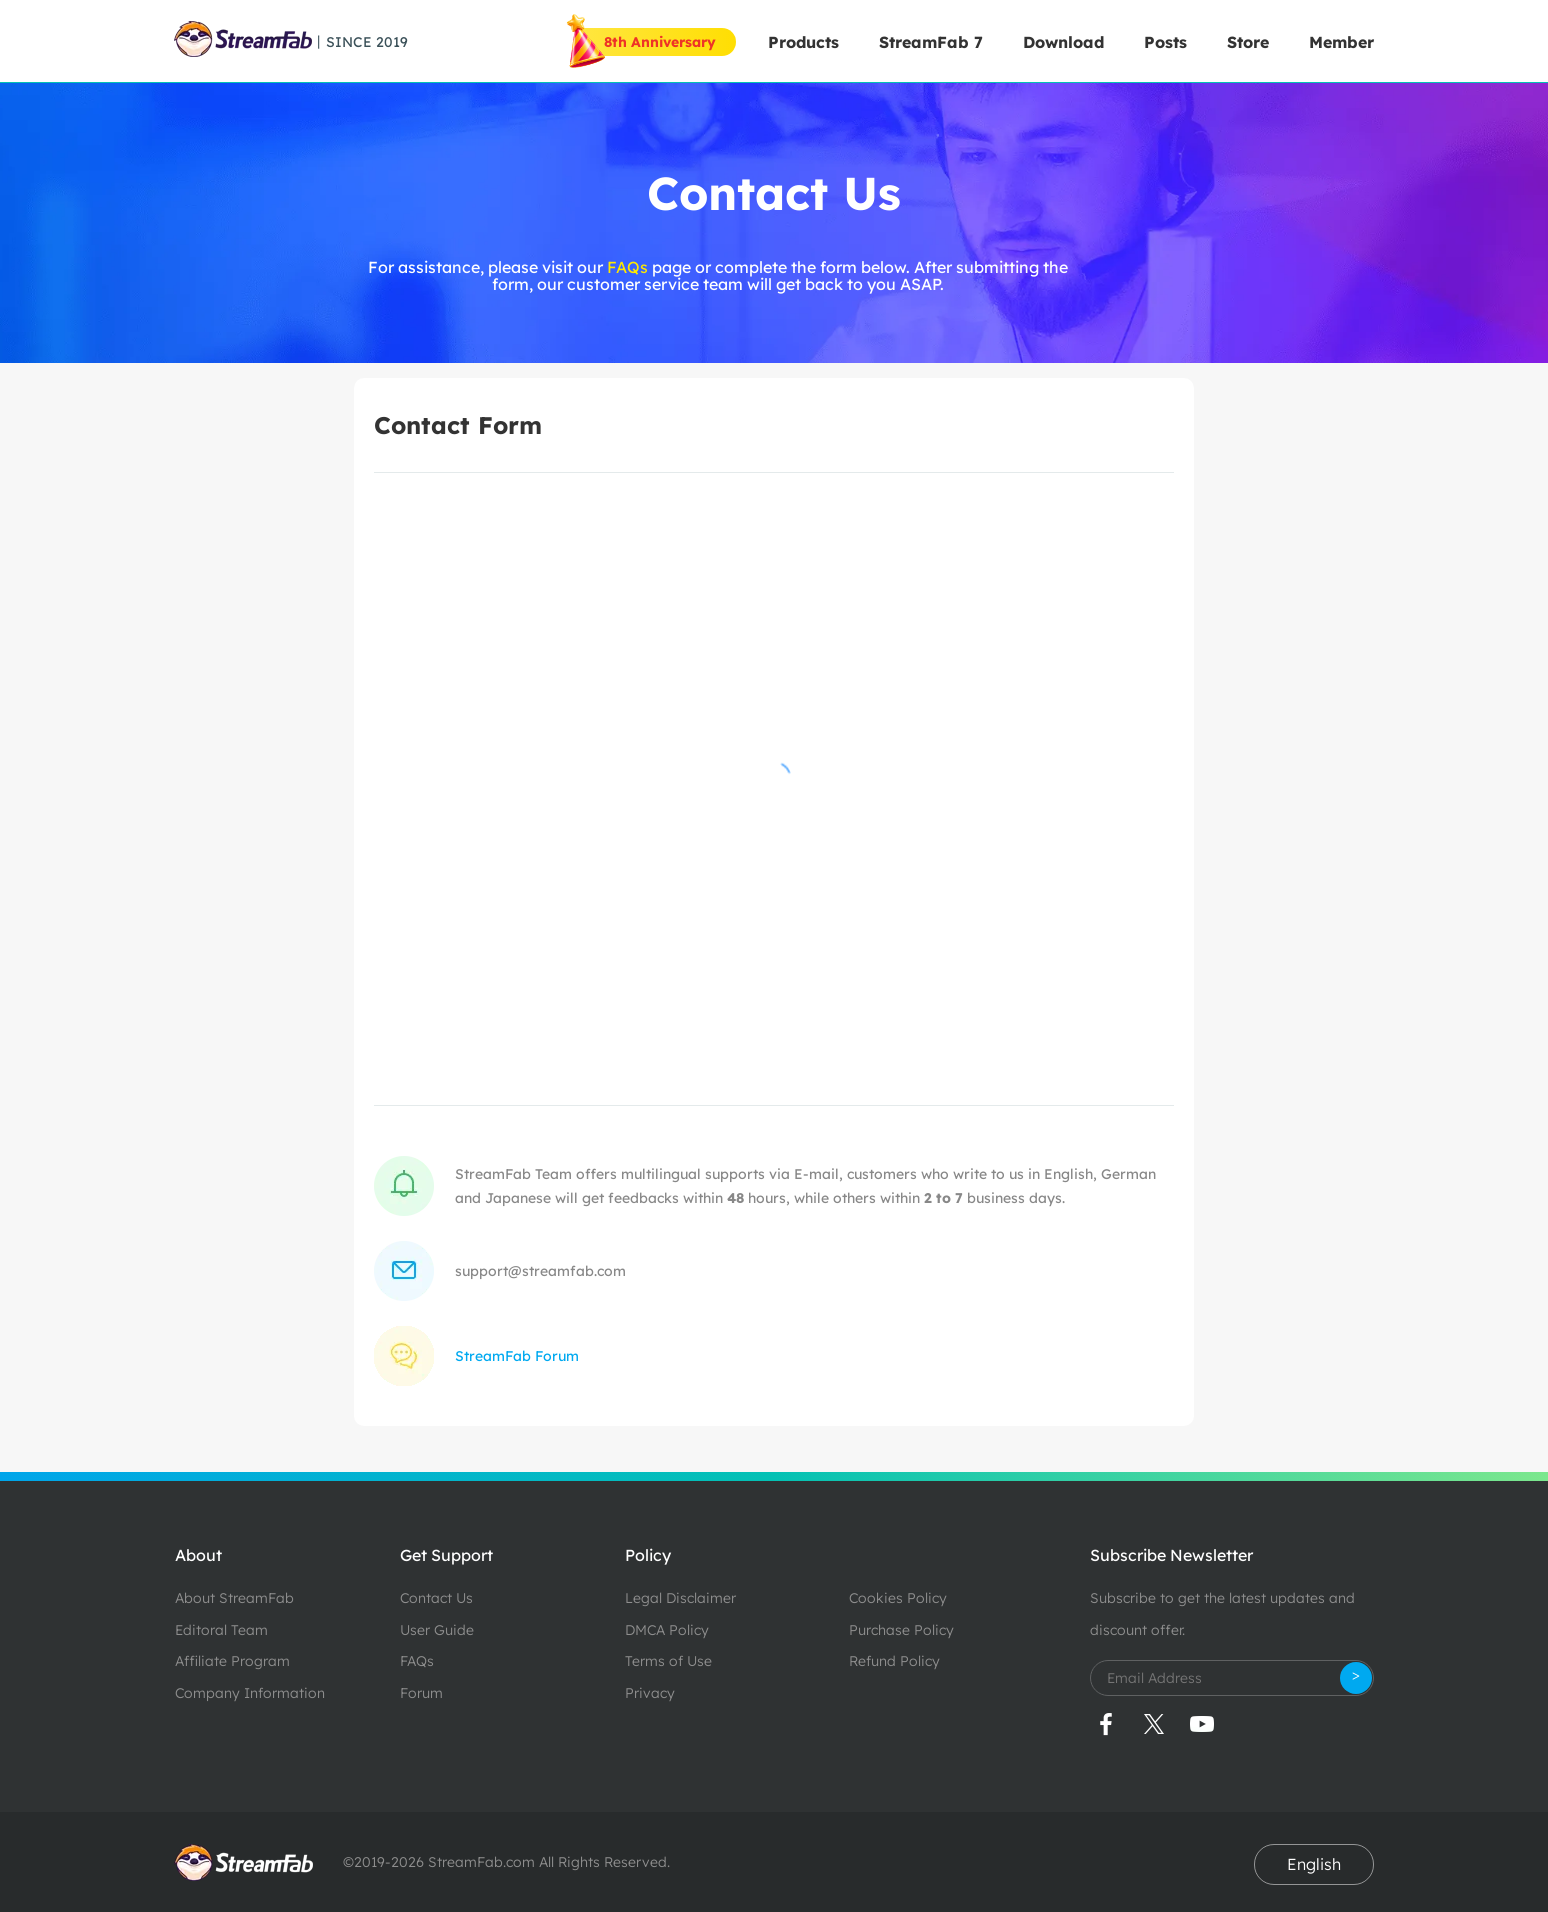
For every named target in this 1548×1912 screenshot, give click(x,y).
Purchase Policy (901, 1630)
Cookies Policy (898, 1598)
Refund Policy (894, 1661)
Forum (421, 1693)
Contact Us (436, 1598)
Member (1341, 42)
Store (1248, 42)
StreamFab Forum (517, 1356)
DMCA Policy (667, 1630)
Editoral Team (221, 1630)
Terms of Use (668, 1661)
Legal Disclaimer (680, 1598)
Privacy (650, 1693)
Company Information (250, 1693)
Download (1063, 42)
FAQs (629, 267)
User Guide (437, 1630)
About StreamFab (234, 1598)
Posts (1165, 42)
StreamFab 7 (931, 42)
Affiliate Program (232, 1661)
